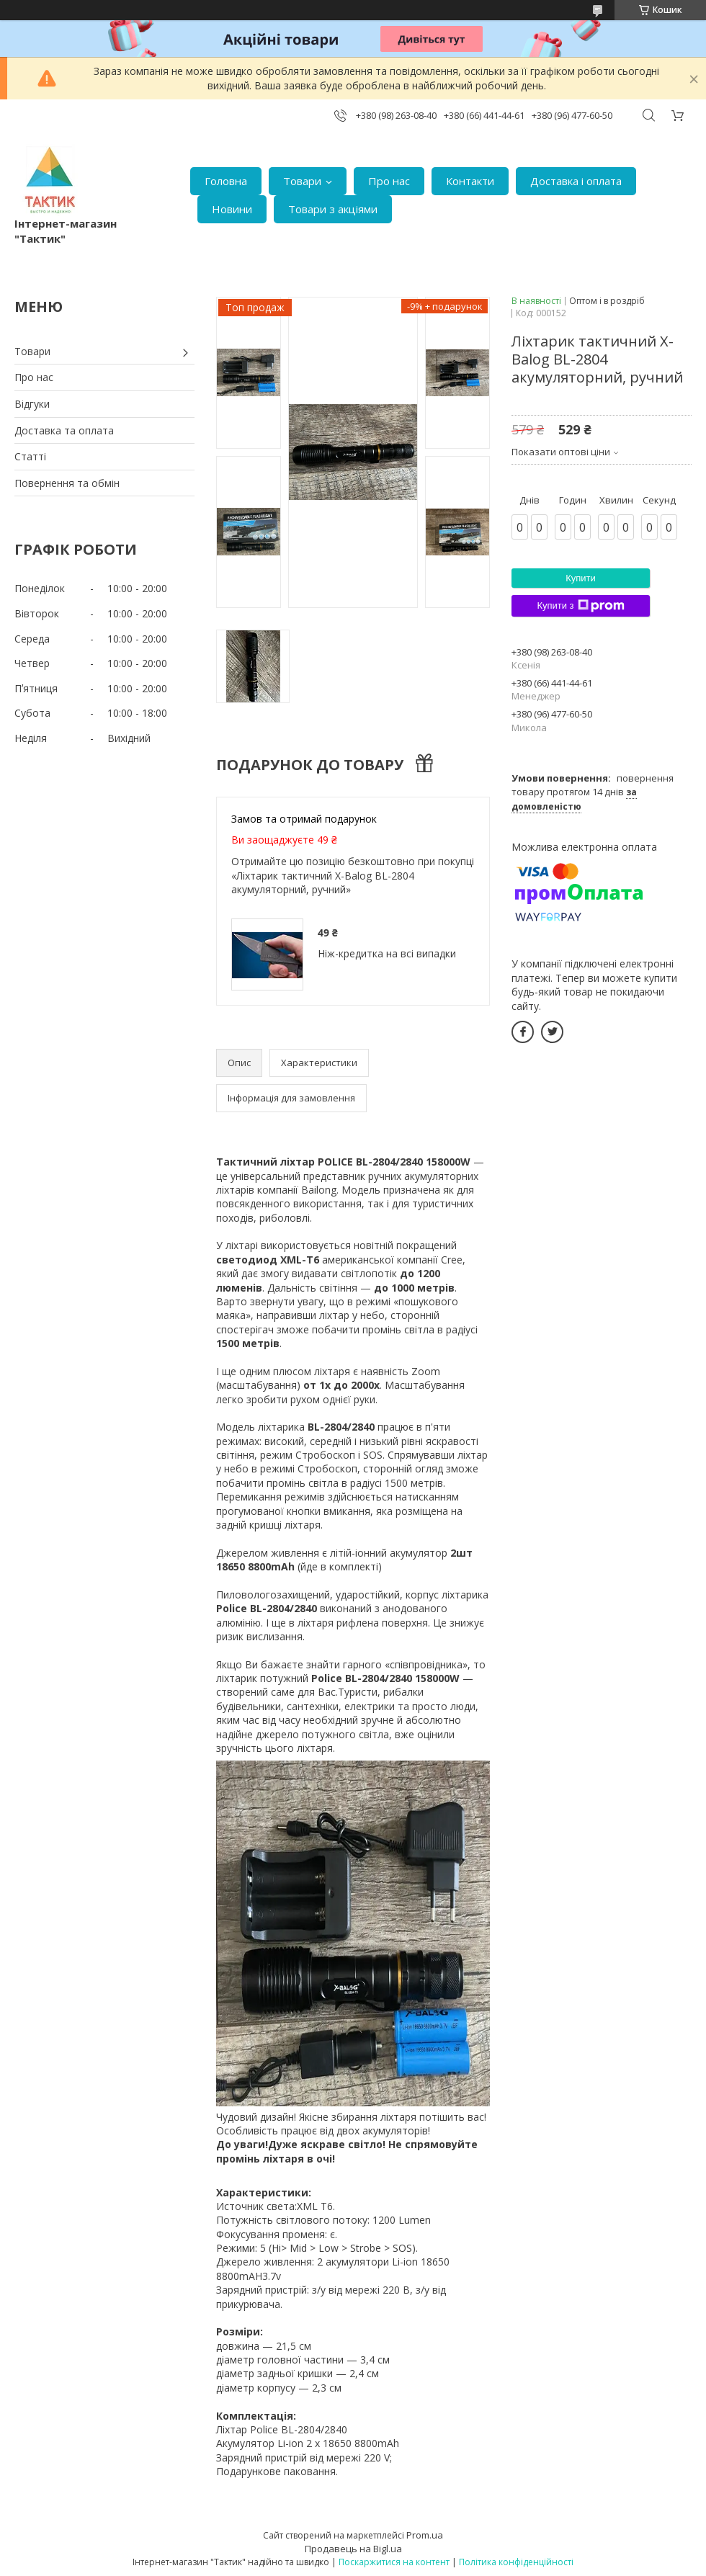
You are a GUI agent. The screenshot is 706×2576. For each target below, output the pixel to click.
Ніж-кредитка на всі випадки (387, 953)
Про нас (389, 181)
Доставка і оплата (576, 181)
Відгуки (32, 404)
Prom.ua (424, 2534)
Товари (302, 181)
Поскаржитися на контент (394, 2562)
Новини (232, 209)
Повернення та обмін (67, 483)
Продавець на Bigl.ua (353, 2548)
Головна (226, 181)
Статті (30, 456)
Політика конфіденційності (516, 2562)
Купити (581, 578)
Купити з (580, 605)
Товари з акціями (332, 209)
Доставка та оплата (64, 430)
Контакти (470, 181)
